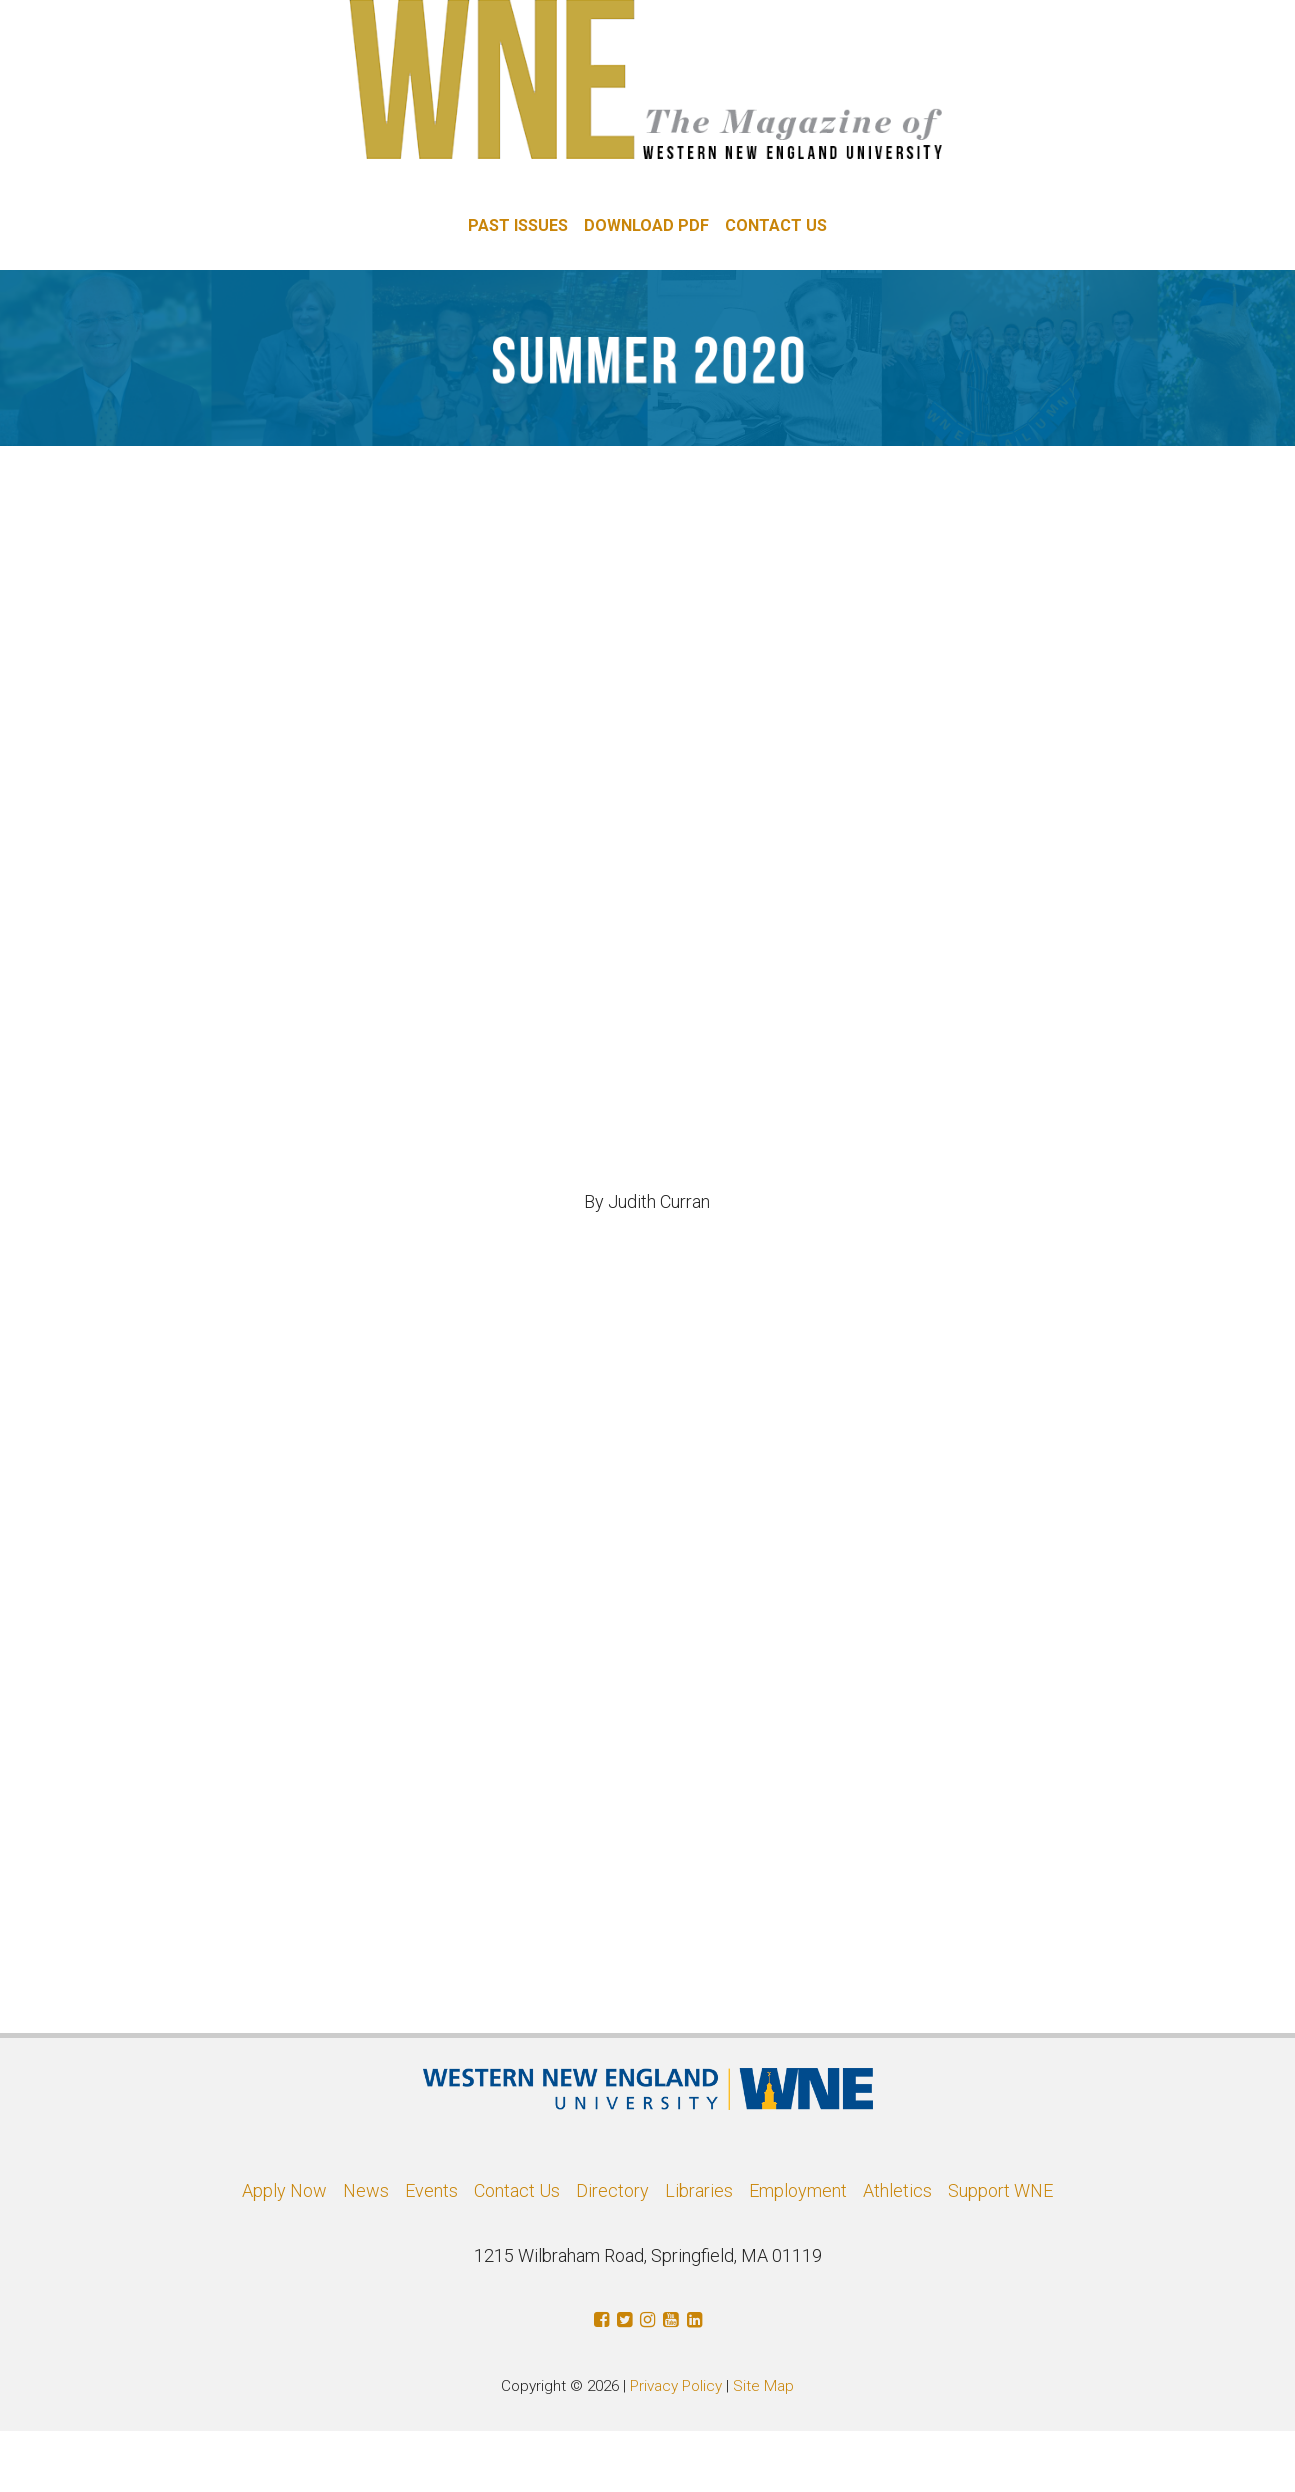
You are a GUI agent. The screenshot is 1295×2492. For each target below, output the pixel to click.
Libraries (699, 2190)
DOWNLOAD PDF (646, 225)
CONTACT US (776, 225)
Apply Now (284, 2190)
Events (431, 2190)
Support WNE (1000, 2190)
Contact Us (517, 2190)
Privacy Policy (676, 2386)
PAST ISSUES (518, 225)
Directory (612, 2190)
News (366, 2190)
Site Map (763, 2386)
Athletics (897, 2190)
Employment (798, 2190)
